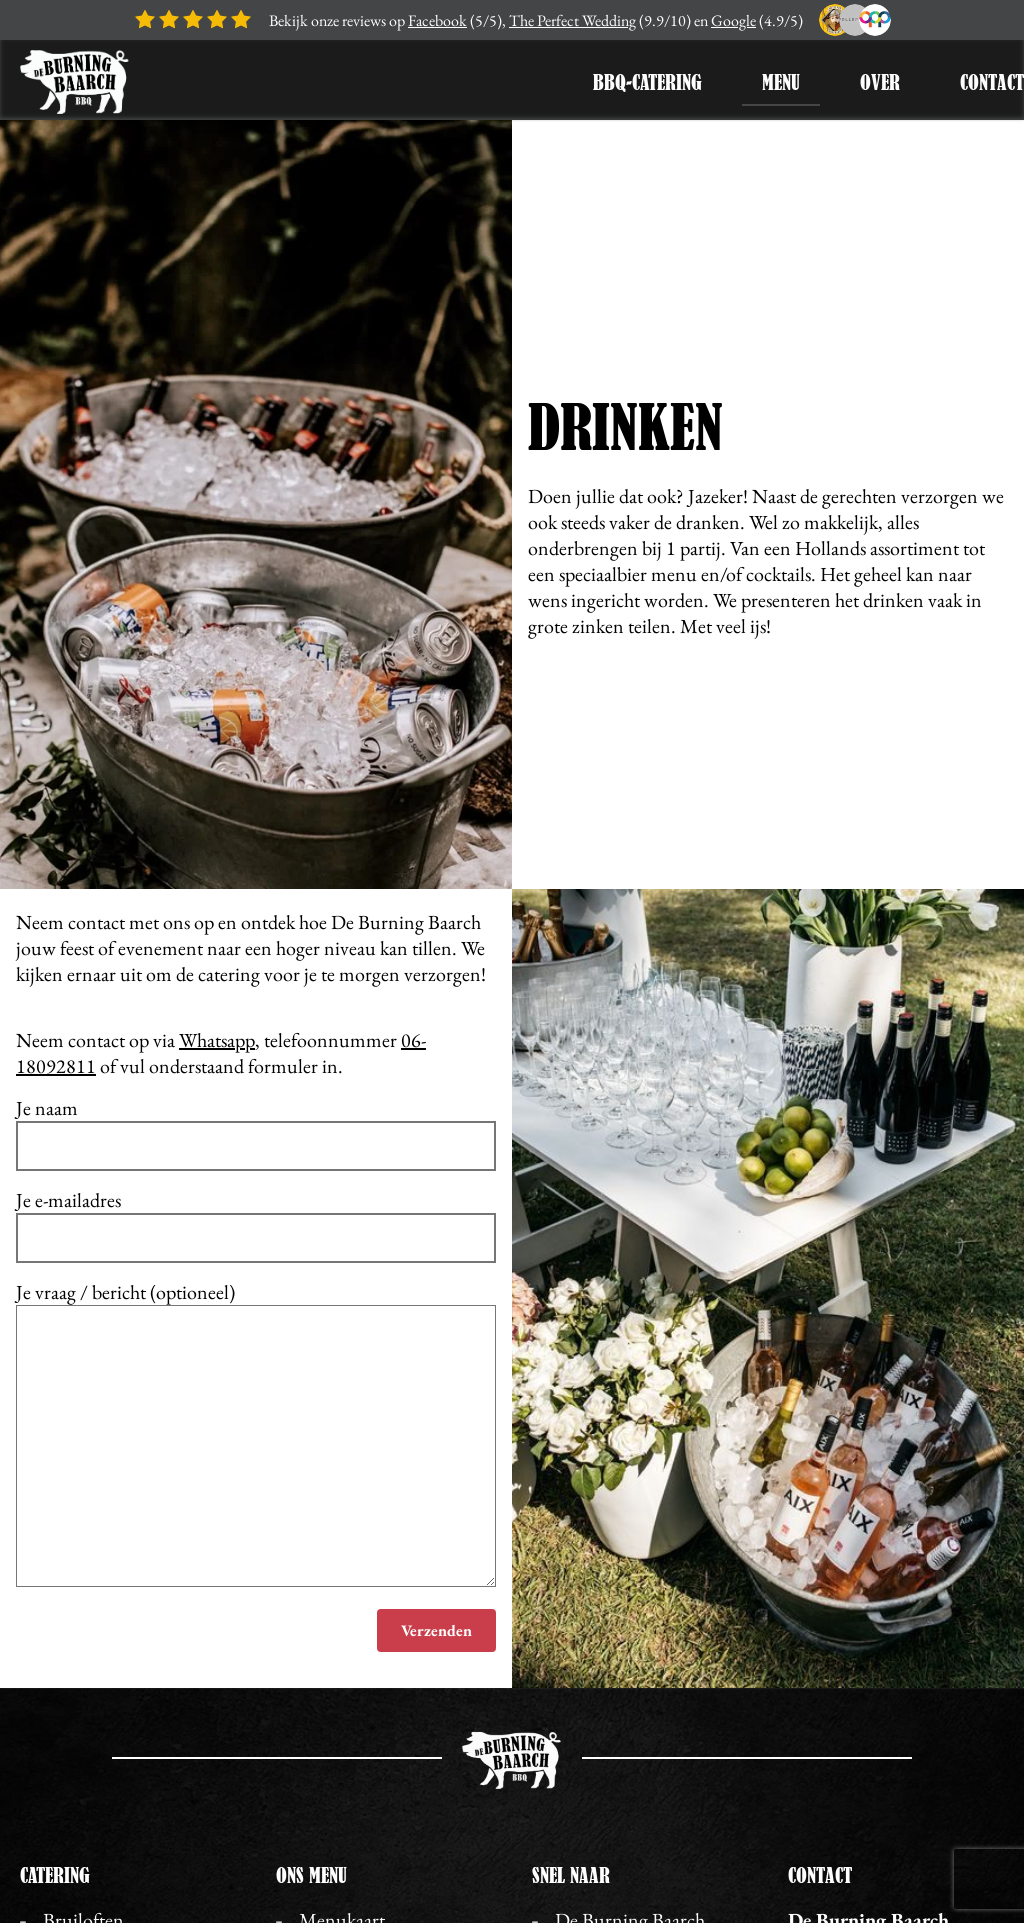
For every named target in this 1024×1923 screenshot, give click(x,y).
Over (880, 82)
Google (733, 20)
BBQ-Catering (647, 82)
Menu (781, 82)
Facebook (437, 20)
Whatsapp (217, 1040)
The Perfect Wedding (572, 20)
